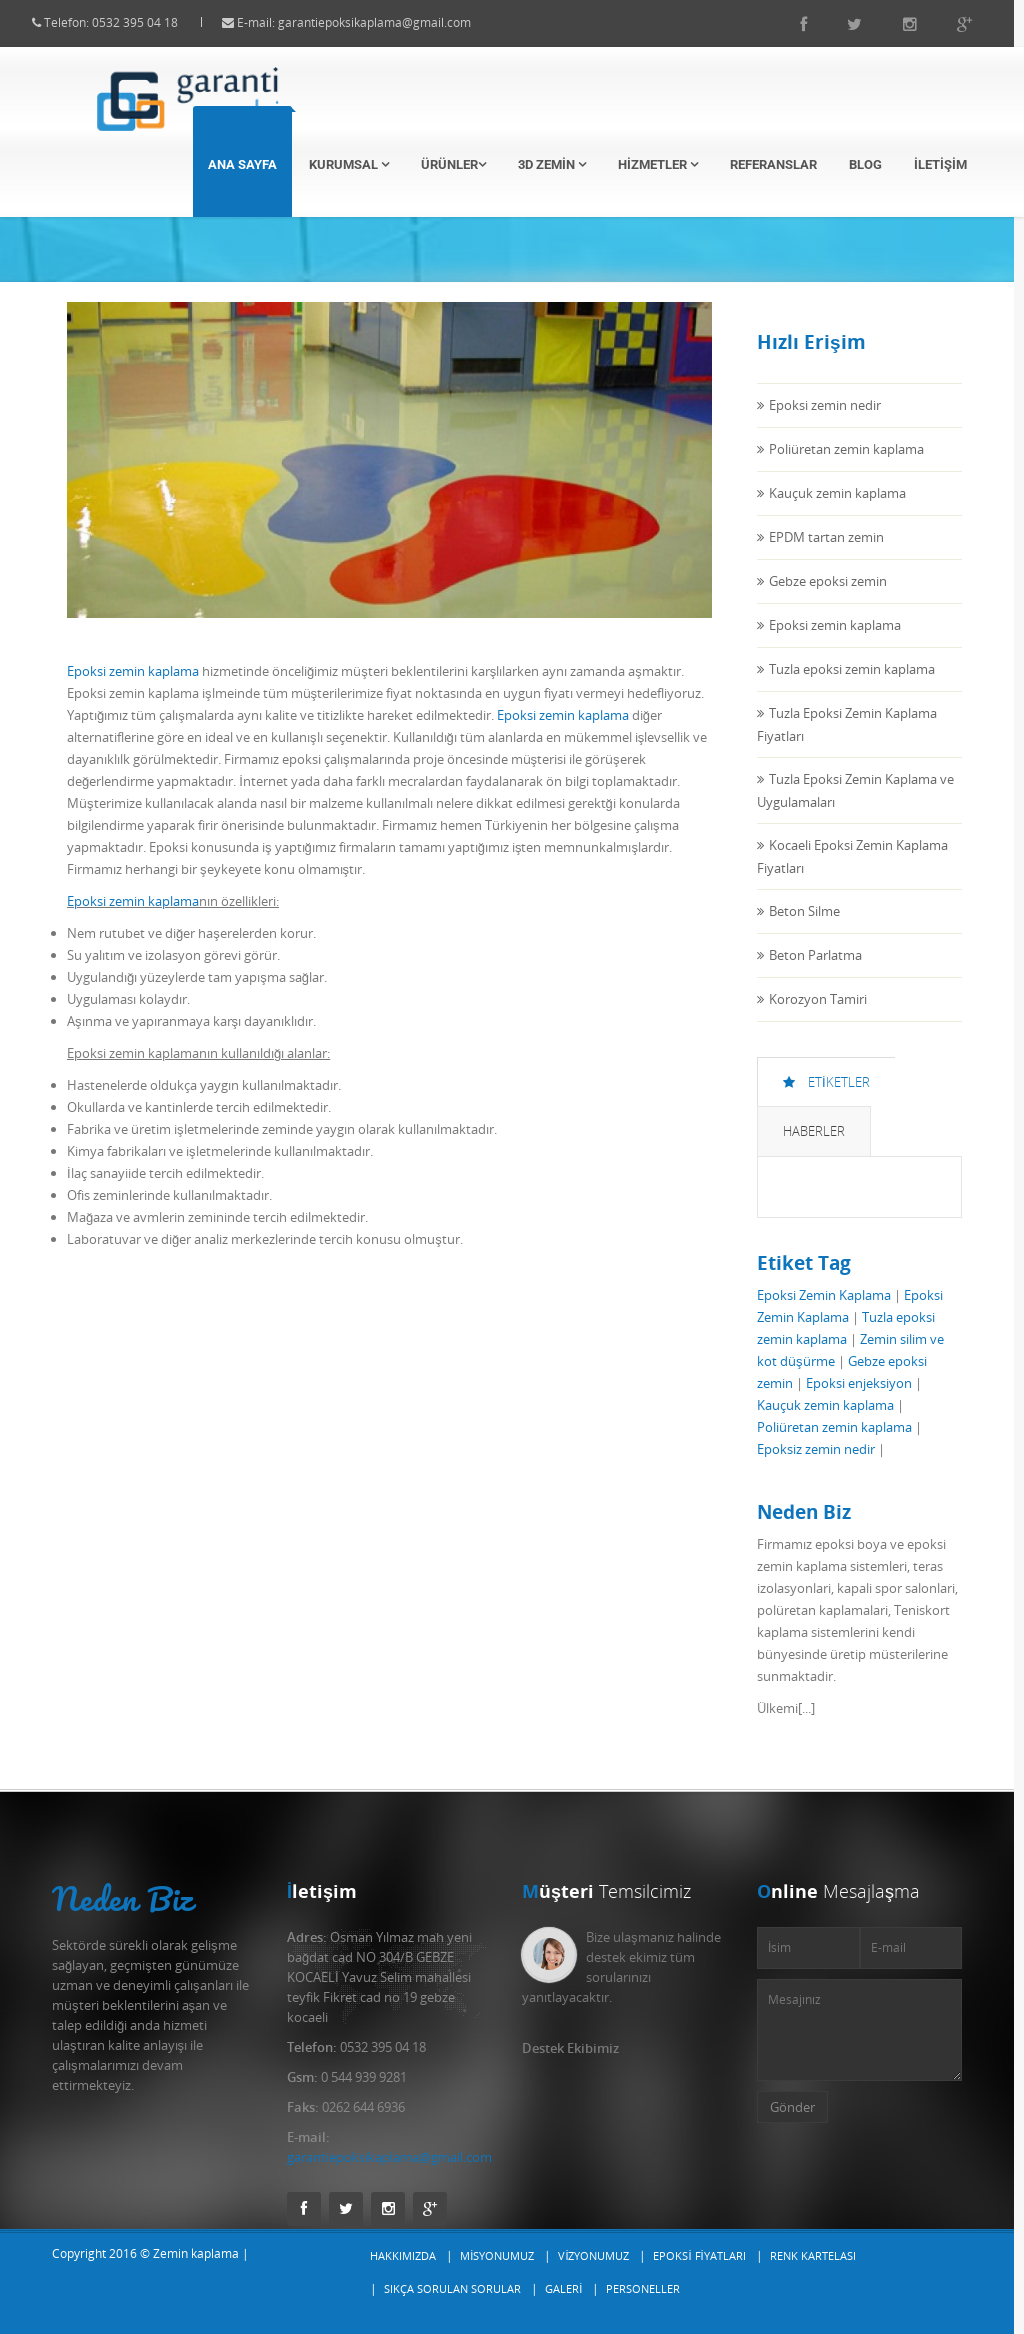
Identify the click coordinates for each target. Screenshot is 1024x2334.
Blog (865, 164)
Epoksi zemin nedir (825, 423)
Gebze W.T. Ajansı (104, 2303)
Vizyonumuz (593, 2255)
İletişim (940, 164)
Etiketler (826, 1100)
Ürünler (453, 164)
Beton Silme (804, 929)
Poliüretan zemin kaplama (846, 467)
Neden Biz (122, 1898)
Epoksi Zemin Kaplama (824, 1313)
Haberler (814, 1149)
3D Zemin (552, 164)
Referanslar (773, 164)
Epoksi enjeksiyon (859, 1401)
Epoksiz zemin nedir (816, 1467)
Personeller (643, 2288)
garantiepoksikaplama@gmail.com (392, 22)
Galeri (563, 2288)
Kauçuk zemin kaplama (837, 511)
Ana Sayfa (242, 164)
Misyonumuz (497, 2255)
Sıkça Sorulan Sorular (452, 2288)
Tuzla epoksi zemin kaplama (852, 687)
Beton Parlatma (815, 973)
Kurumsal (349, 164)
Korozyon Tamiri (818, 1017)
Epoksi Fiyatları (699, 2255)
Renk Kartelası (813, 2255)
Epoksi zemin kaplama (133, 689)
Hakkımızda (403, 2255)
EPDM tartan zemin (826, 555)
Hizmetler (658, 164)
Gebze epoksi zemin (828, 599)
